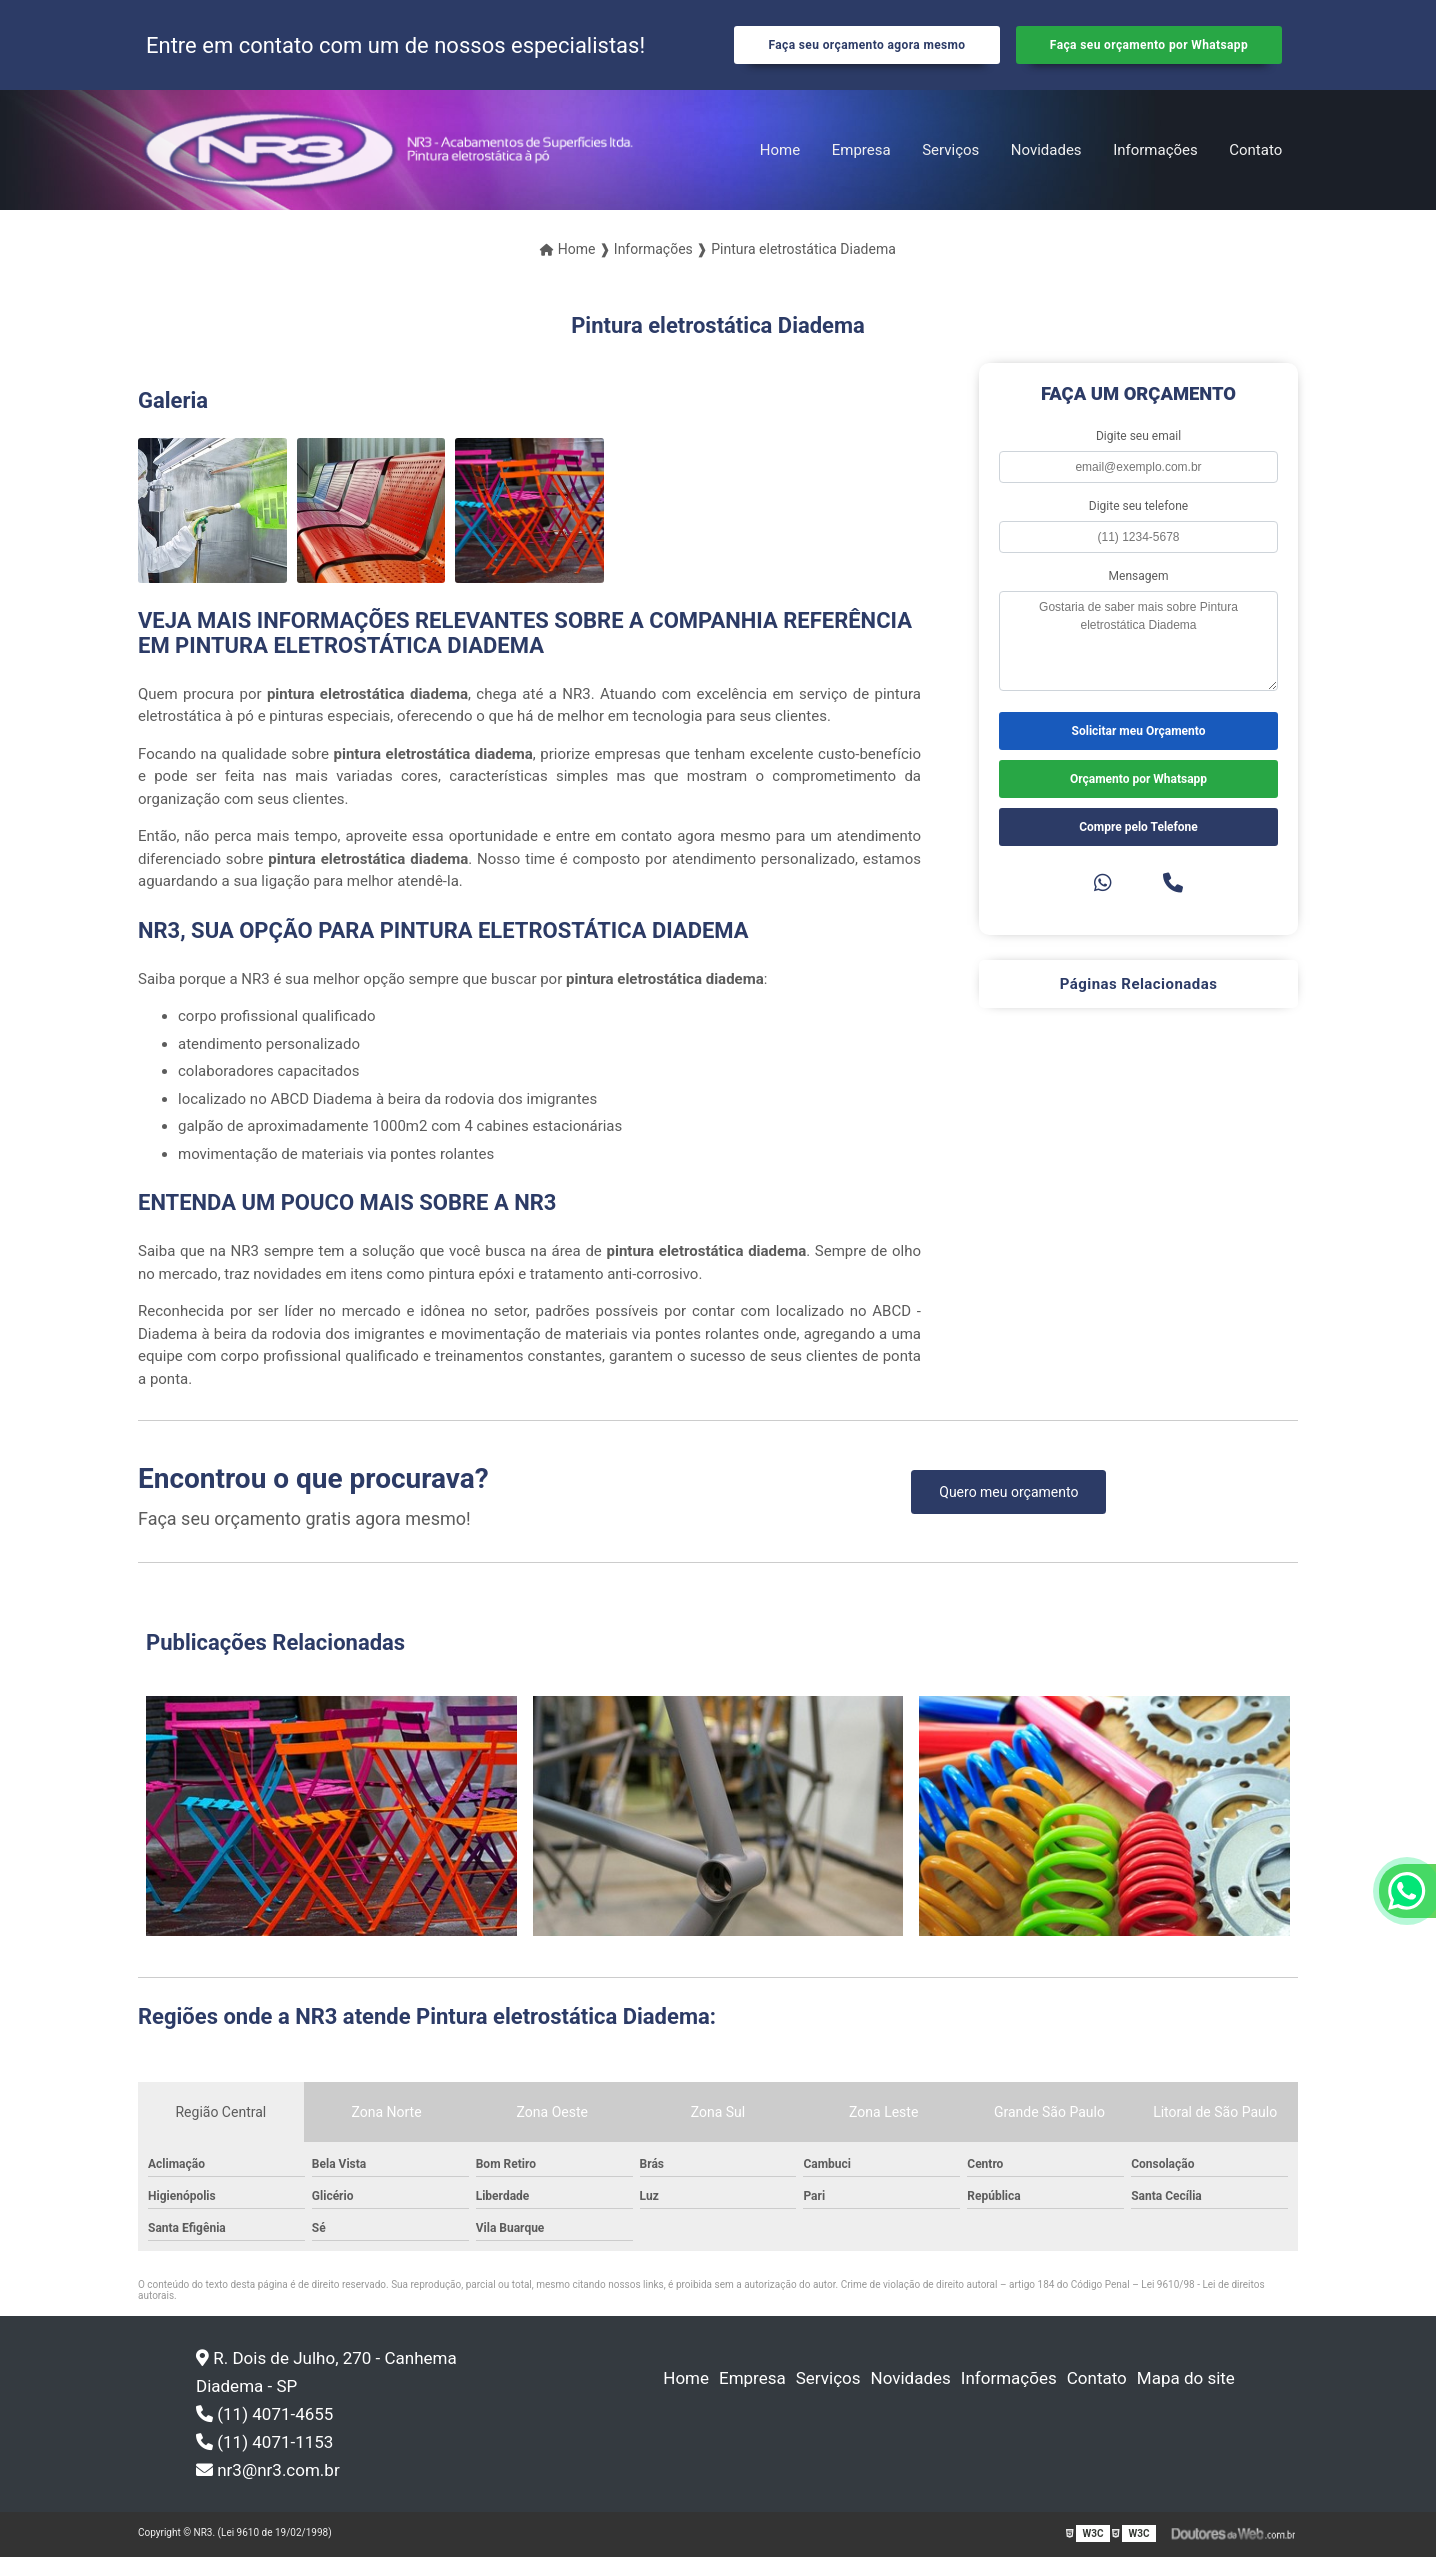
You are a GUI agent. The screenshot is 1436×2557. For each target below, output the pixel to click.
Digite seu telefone (1138, 506)
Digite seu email (1138, 436)
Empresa (861, 150)
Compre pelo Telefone (1138, 827)
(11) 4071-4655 (264, 2414)
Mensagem (1139, 576)
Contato (1255, 150)
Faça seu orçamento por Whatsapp (1149, 45)
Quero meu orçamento (1008, 1492)
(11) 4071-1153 (264, 2442)
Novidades (1046, 150)
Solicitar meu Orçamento (1139, 731)
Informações (1155, 150)
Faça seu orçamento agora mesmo (866, 45)
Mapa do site (1186, 2378)
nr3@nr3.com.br (268, 2470)
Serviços (950, 150)
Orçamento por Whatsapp (1138, 779)
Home (780, 150)
